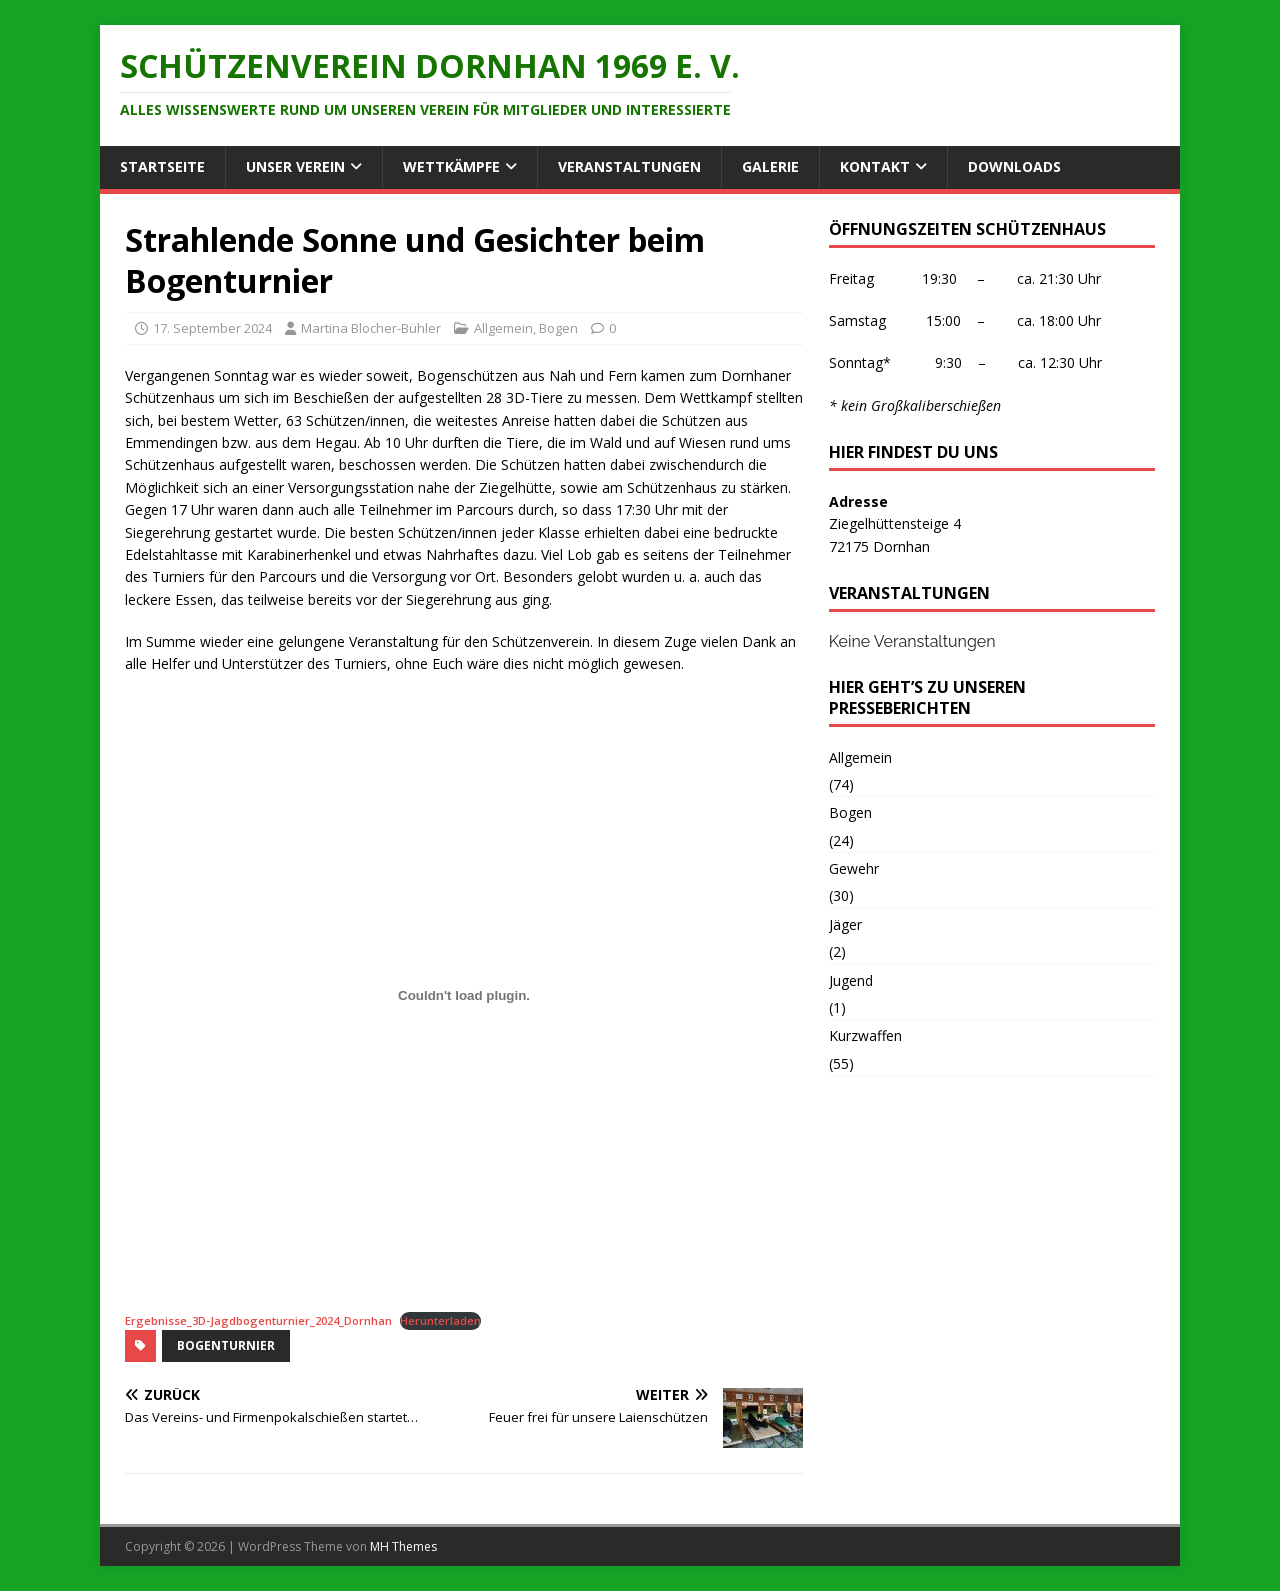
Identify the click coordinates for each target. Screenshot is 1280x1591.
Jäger (845, 924)
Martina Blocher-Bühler (371, 328)
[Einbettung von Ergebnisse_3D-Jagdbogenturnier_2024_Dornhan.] (464, 996)
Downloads (1014, 166)
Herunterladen (440, 1320)
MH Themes (403, 1546)
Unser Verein (295, 166)
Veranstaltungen (629, 166)
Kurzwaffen (865, 1035)
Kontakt (875, 166)
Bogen (558, 328)
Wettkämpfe (451, 166)
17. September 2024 (212, 328)
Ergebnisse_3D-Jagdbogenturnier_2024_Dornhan (258, 1320)
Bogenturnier (226, 1345)
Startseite (162, 166)
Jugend (851, 980)
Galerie (770, 166)
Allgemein (503, 328)
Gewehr (854, 868)
